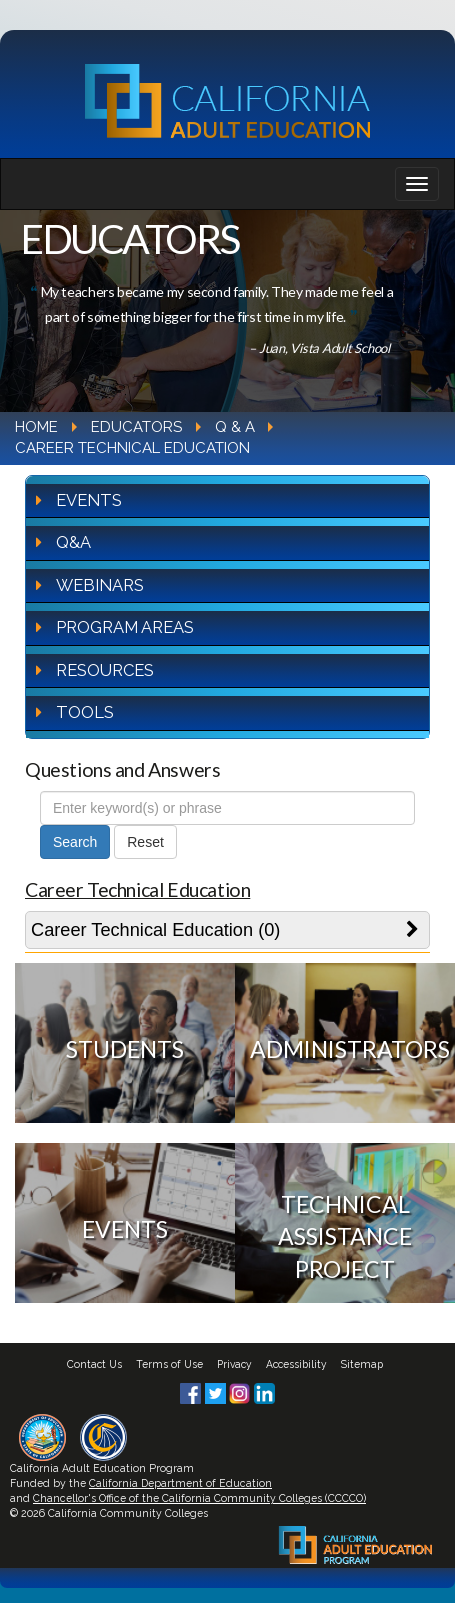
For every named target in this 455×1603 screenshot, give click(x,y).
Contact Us (94, 1364)
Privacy (234, 1364)
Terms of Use (169, 1364)
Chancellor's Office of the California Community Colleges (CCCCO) (199, 1498)
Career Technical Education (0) (155, 930)
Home (36, 427)
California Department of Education (180, 1483)
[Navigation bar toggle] (417, 184)
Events (89, 500)
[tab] (227, 930)
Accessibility (296, 1364)
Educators (136, 427)
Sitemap (362, 1364)
